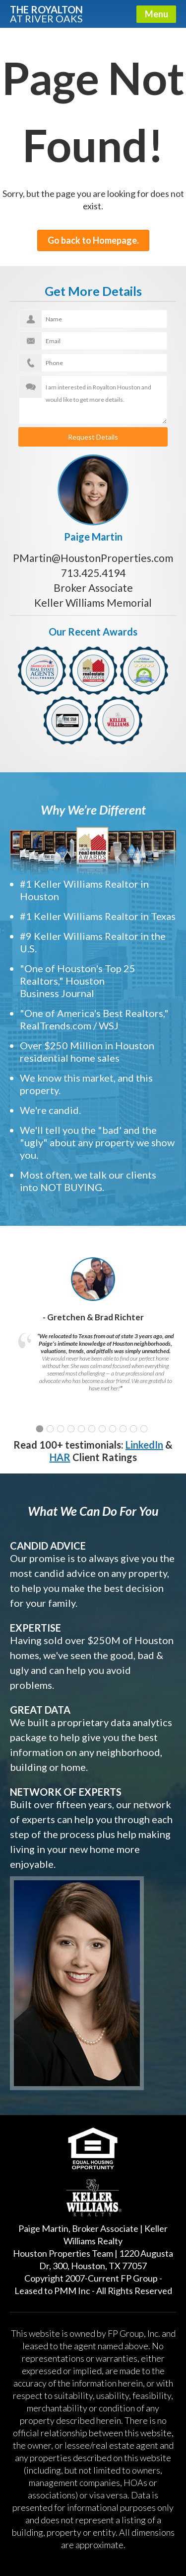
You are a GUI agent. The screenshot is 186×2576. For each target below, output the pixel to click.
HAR (60, 1457)
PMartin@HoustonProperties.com (93, 558)
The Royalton (46, 13)
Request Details (93, 437)
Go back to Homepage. (93, 240)
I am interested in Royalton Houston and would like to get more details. (93, 400)
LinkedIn (144, 1445)
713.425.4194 (93, 572)
